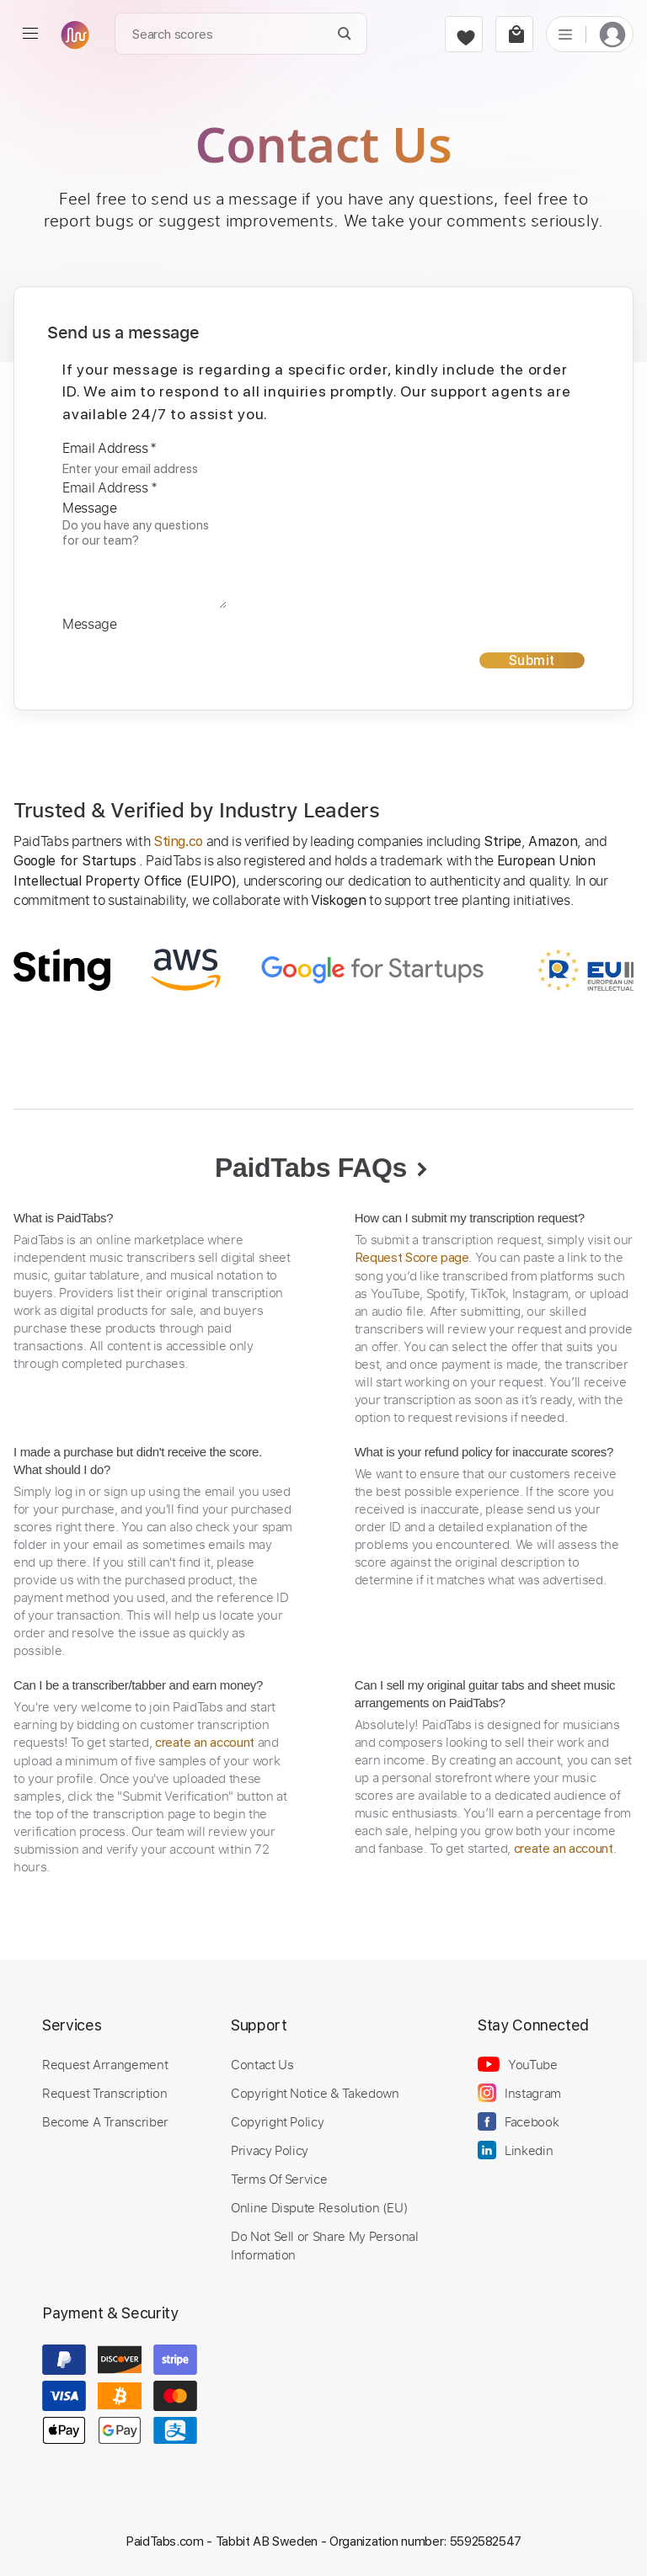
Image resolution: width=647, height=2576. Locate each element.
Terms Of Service (279, 2178)
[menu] (30, 34)
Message (89, 507)
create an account (204, 1742)
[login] (612, 34)
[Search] (345, 34)
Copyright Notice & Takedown (315, 2092)
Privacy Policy (269, 2150)
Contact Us (262, 2064)
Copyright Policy (277, 2121)
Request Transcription (105, 2092)
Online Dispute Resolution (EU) (319, 2207)
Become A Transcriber (105, 2121)
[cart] (514, 34)
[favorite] (464, 34)
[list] (565, 34)
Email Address (109, 448)
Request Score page (412, 1257)
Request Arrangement (105, 2064)
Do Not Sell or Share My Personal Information (325, 2245)
